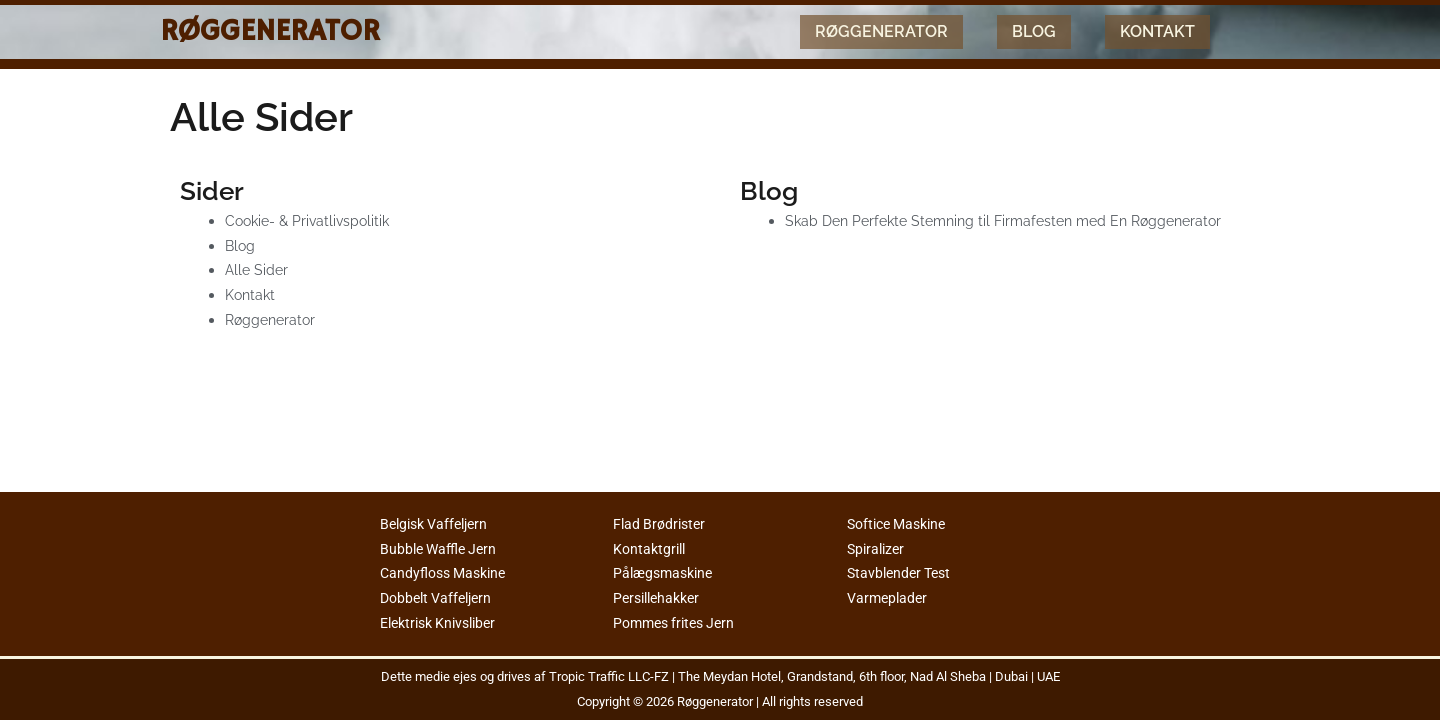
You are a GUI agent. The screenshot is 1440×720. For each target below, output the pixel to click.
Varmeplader (889, 598)
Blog (1034, 31)
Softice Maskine (901, 524)
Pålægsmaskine (666, 573)
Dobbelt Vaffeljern (440, 598)
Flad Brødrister (662, 524)
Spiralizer (878, 549)
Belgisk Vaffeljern (439, 524)
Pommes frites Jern (679, 623)
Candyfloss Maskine (448, 573)
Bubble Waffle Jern (442, 549)
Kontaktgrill (651, 549)
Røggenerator (270, 31)
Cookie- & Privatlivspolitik (311, 221)
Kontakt (1157, 31)
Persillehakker (660, 598)
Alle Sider (258, 270)
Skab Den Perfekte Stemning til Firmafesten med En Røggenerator (1016, 221)
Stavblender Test (902, 573)
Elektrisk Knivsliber (444, 623)
